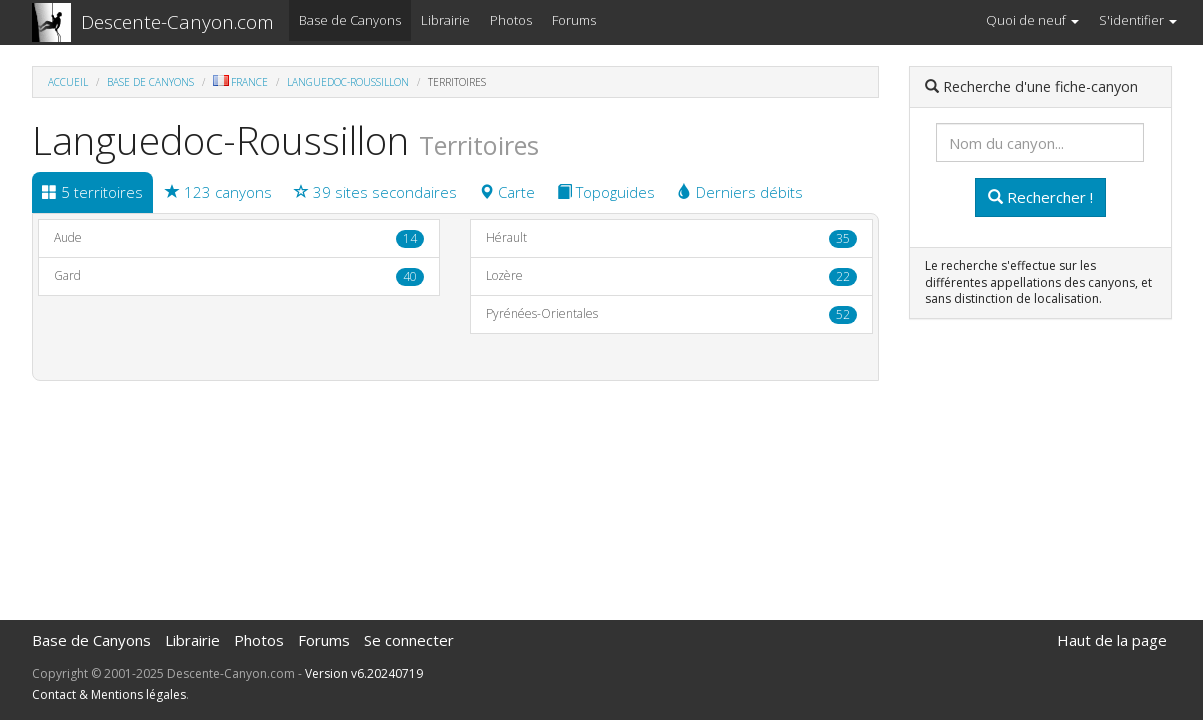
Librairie (445, 20)
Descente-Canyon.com (177, 22)
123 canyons (218, 192)
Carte (507, 192)
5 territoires (92, 192)
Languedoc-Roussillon (348, 82)
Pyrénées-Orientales (671, 314)
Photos (511, 20)
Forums (574, 20)
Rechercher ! (1040, 197)
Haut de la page (1112, 640)
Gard (239, 276)
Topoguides (606, 192)
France (240, 82)
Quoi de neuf (1032, 20)
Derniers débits (740, 192)
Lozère (671, 276)
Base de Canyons (350, 20)
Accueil (68, 82)
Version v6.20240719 (364, 673)
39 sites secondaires (375, 192)
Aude (239, 238)
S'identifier (1138, 20)
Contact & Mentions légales (109, 694)
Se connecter (409, 640)
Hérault (671, 238)
